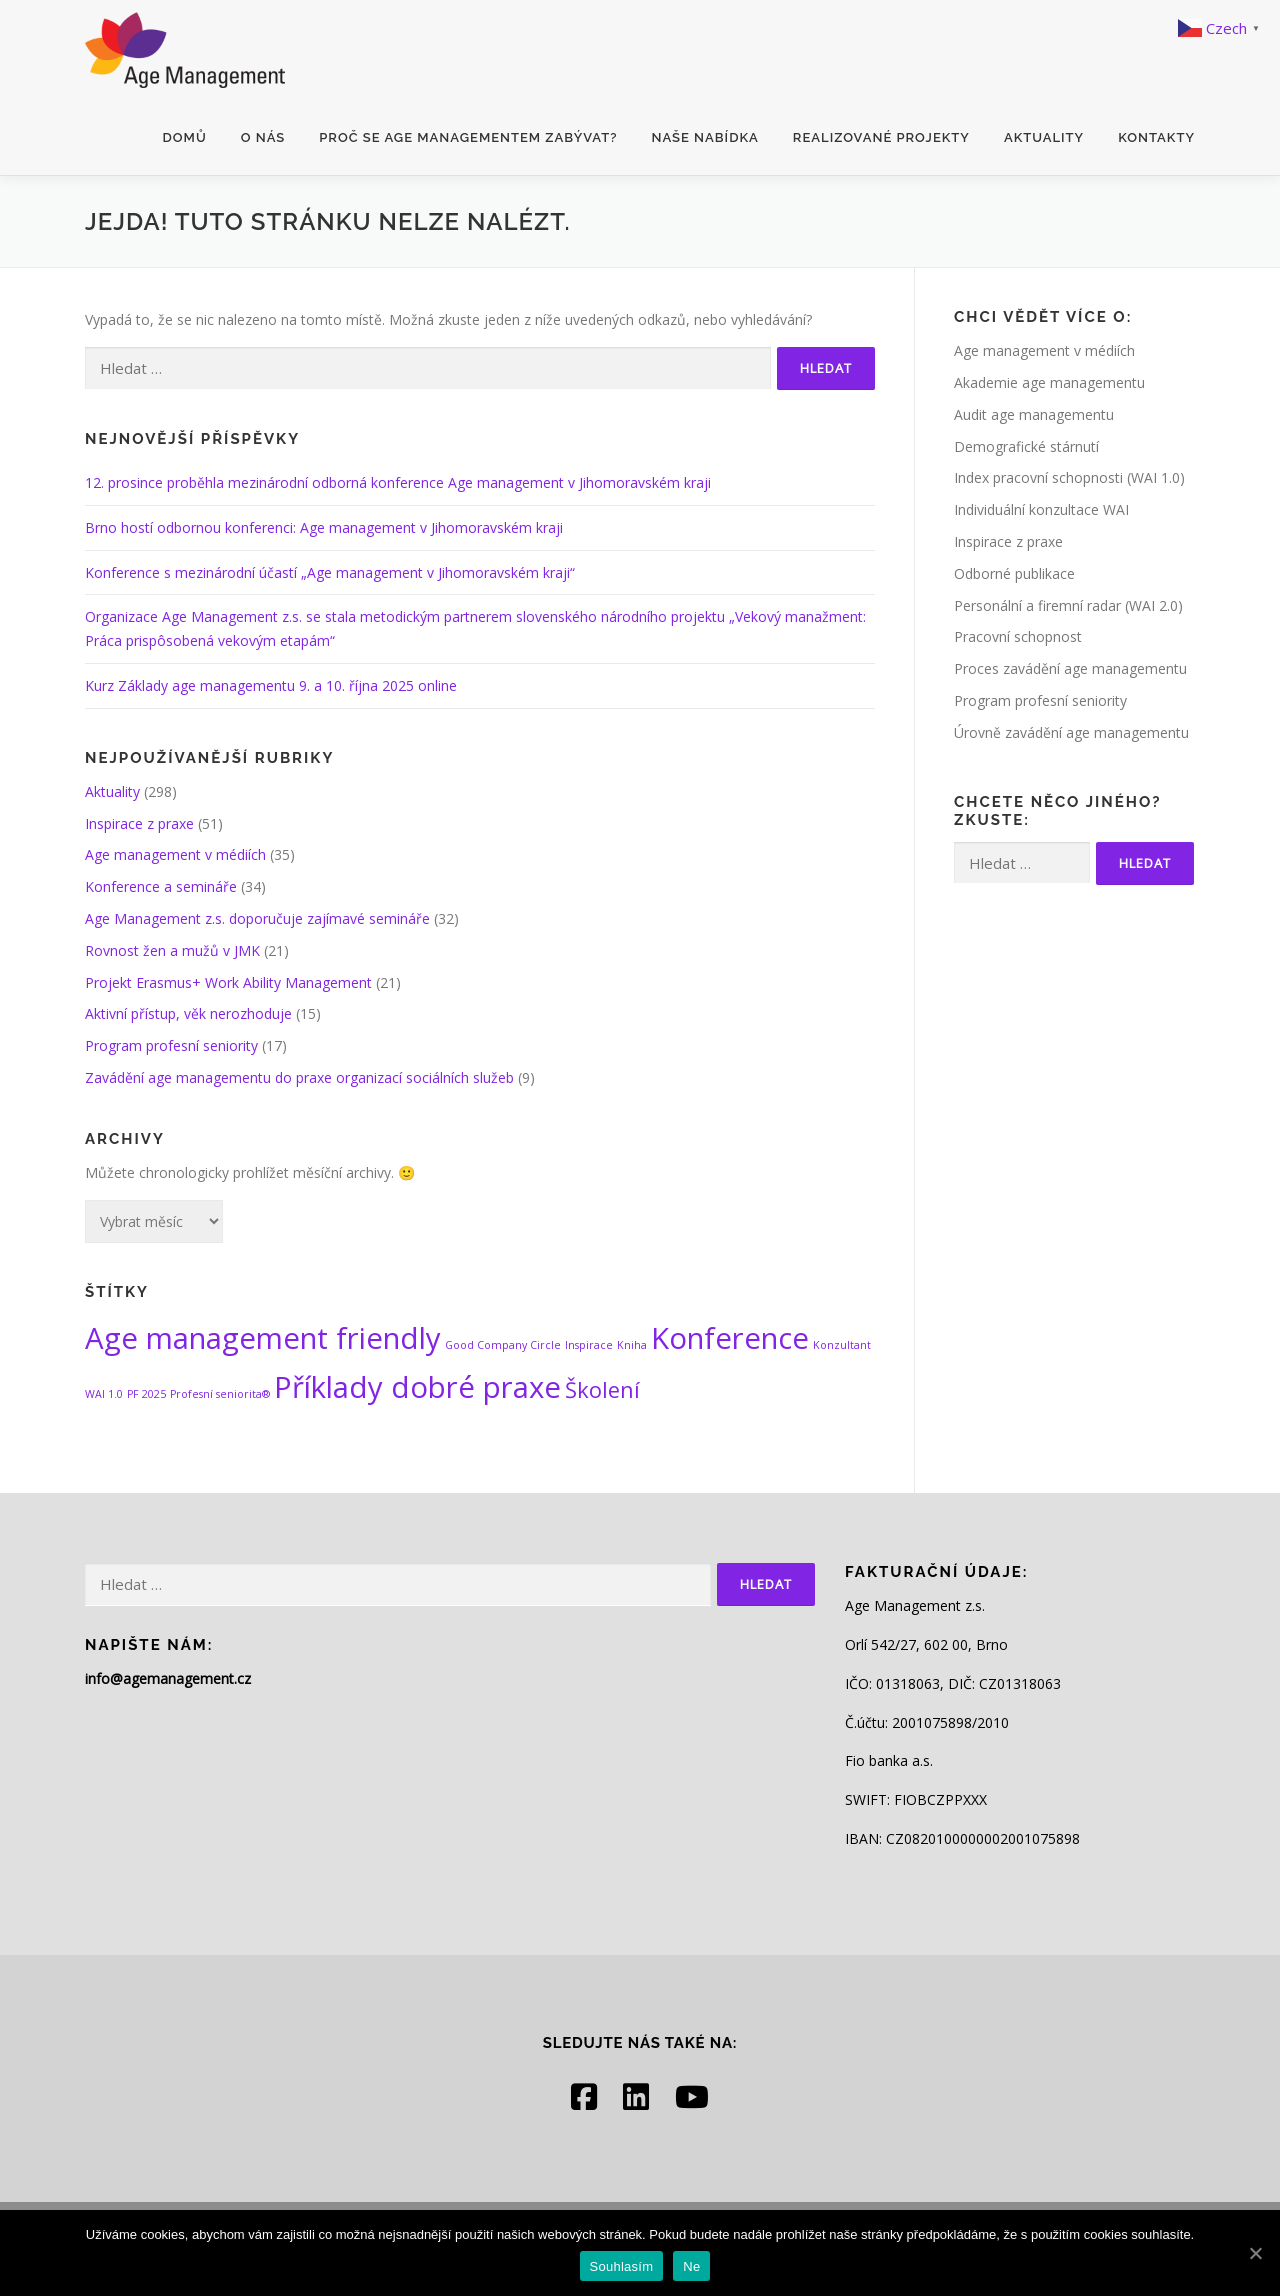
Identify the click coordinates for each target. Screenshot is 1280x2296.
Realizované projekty (881, 137)
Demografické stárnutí (1026, 446)
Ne (691, 2266)
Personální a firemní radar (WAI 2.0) (1068, 605)
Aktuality (1044, 137)
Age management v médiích (175, 854)
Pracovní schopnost (1018, 636)
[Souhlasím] (1255, 2253)
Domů (185, 137)
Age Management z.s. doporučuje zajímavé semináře (257, 918)
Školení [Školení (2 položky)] (602, 1389)
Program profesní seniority (171, 1045)
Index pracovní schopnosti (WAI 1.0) (1069, 477)
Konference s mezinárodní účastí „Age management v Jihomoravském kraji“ (330, 572)
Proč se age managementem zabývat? (468, 137)
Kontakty (1156, 137)
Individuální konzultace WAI (1041, 509)
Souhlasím (622, 2266)
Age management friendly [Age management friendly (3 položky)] (263, 1338)
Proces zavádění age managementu (1070, 668)
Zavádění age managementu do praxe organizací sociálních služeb (299, 1077)
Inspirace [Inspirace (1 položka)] (589, 1345)
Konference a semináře (161, 886)
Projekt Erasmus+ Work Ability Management (228, 982)
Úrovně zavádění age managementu (1071, 732)
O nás (263, 137)
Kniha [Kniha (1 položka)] (632, 1345)
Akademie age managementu (1049, 382)
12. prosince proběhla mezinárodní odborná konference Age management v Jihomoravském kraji (398, 482)
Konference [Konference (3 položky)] (730, 1338)
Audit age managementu (1034, 414)
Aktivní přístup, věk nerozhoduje (188, 1013)
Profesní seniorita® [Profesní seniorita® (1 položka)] (220, 1394)
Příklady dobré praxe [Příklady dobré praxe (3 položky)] (417, 1387)
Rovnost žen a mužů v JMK (172, 950)
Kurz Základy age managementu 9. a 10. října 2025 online (271, 685)
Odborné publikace (1014, 573)
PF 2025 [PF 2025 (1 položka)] (146, 1394)
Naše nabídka (704, 137)
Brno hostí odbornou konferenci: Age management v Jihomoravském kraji (324, 527)
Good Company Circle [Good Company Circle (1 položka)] (503, 1345)
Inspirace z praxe (139, 823)
